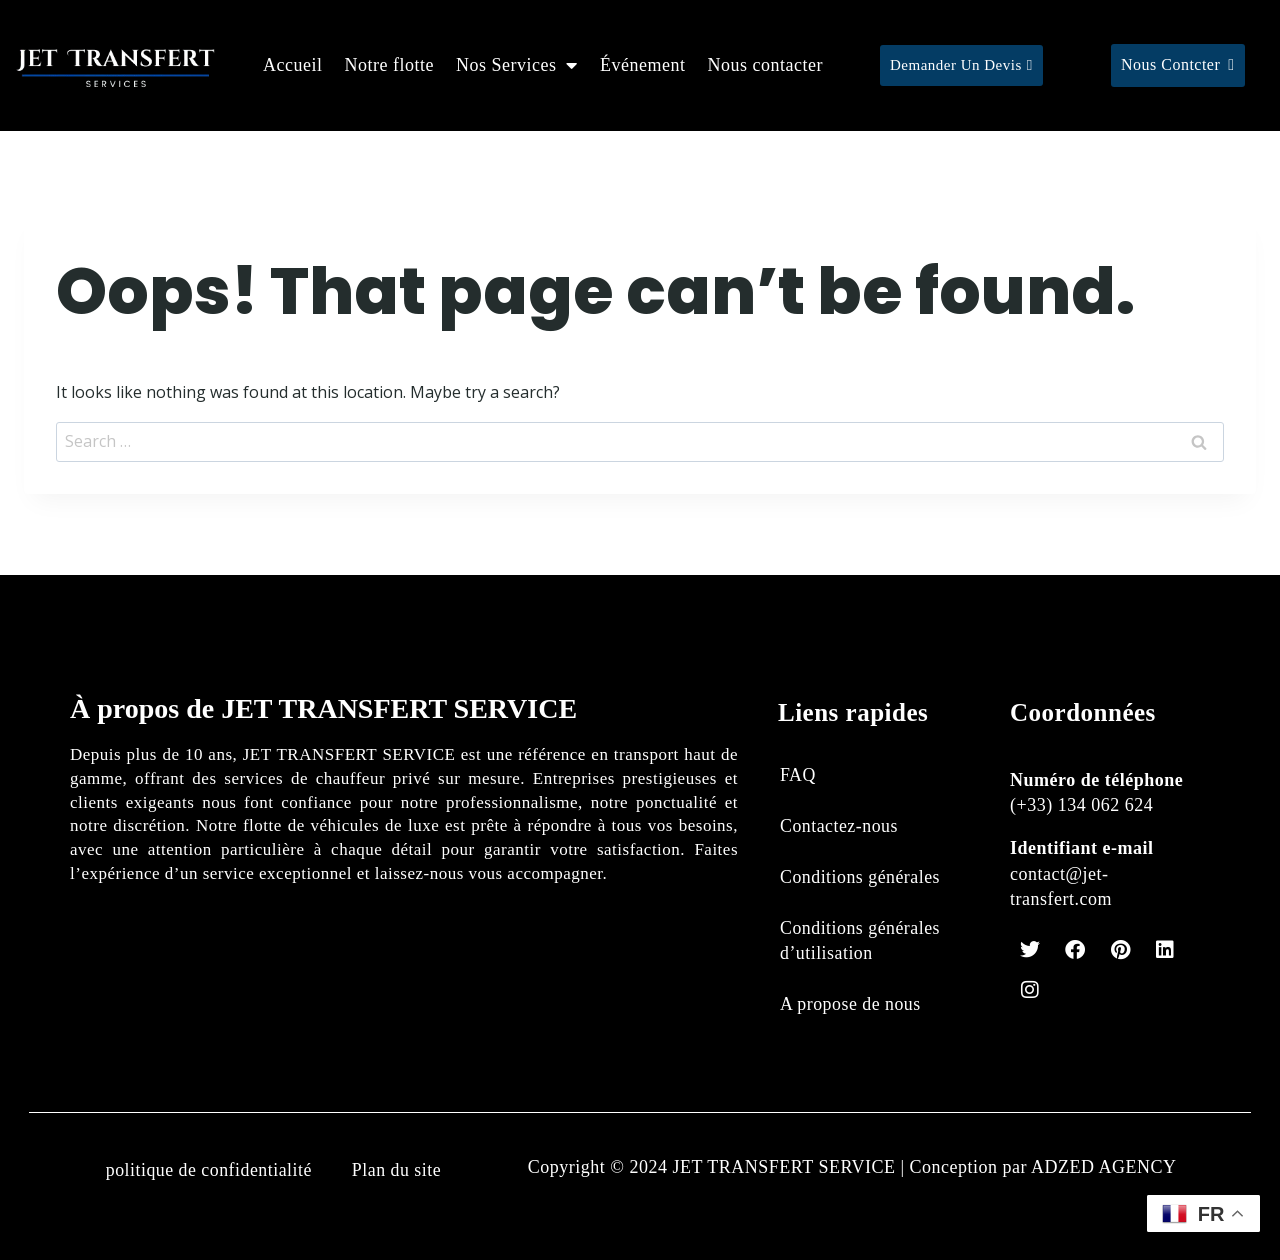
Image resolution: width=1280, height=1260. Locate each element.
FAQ (798, 774)
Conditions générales (860, 877)
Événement (642, 65)
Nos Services (517, 65)
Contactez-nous (839, 825)
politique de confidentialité (208, 1170)
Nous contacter (764, 65)
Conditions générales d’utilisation (860, 940)
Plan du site (397, 1170)
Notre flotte (389, 65)
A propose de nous (851, 1004)
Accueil (292, 65)
